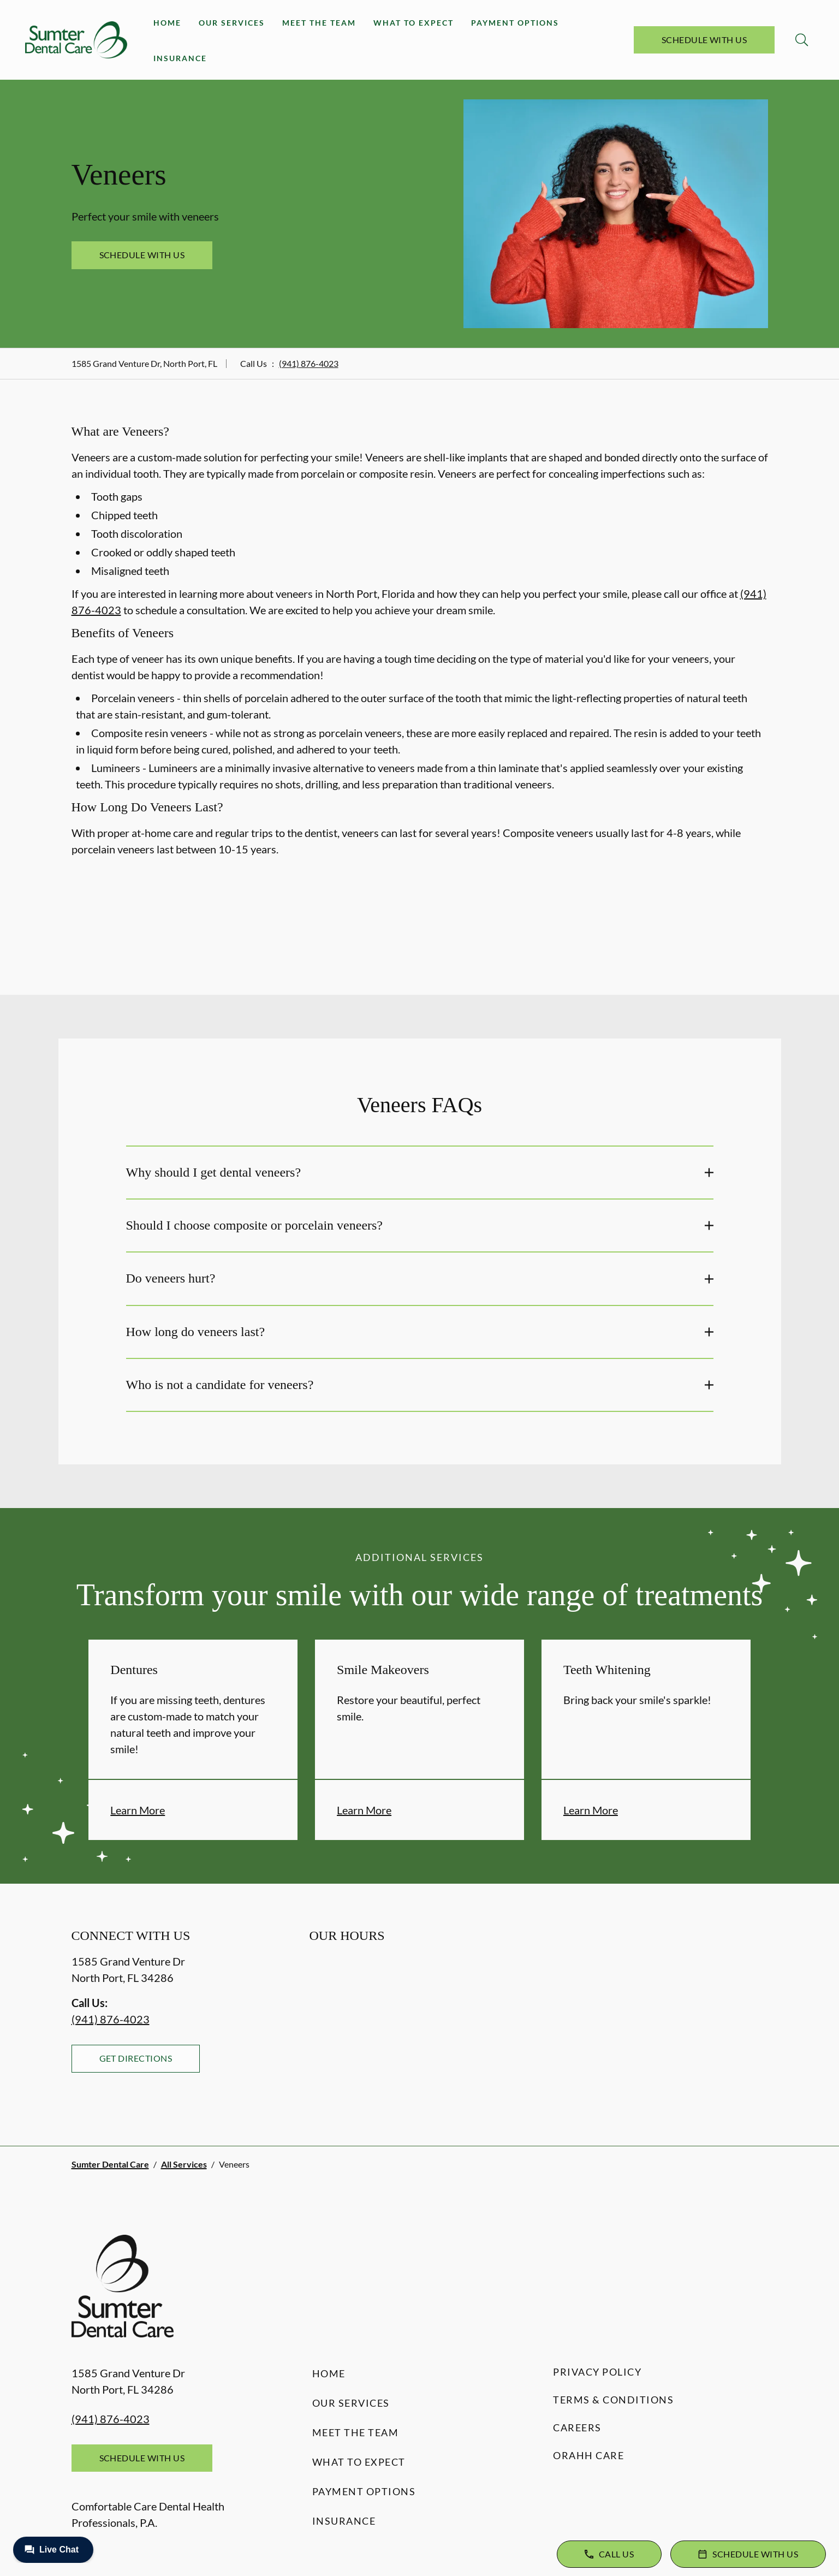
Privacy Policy (597, 2372)
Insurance (180, 58)
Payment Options (515, 22)
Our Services (232, 22)
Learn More (137, 1810)
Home (167, 22)
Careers (577, 2427)
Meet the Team (319, 22)
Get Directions (135, 2058)
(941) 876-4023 (308, 363)
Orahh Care (588, 2455)
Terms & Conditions (613, 2400)
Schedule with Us (704, 39)
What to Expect (413, 22)
